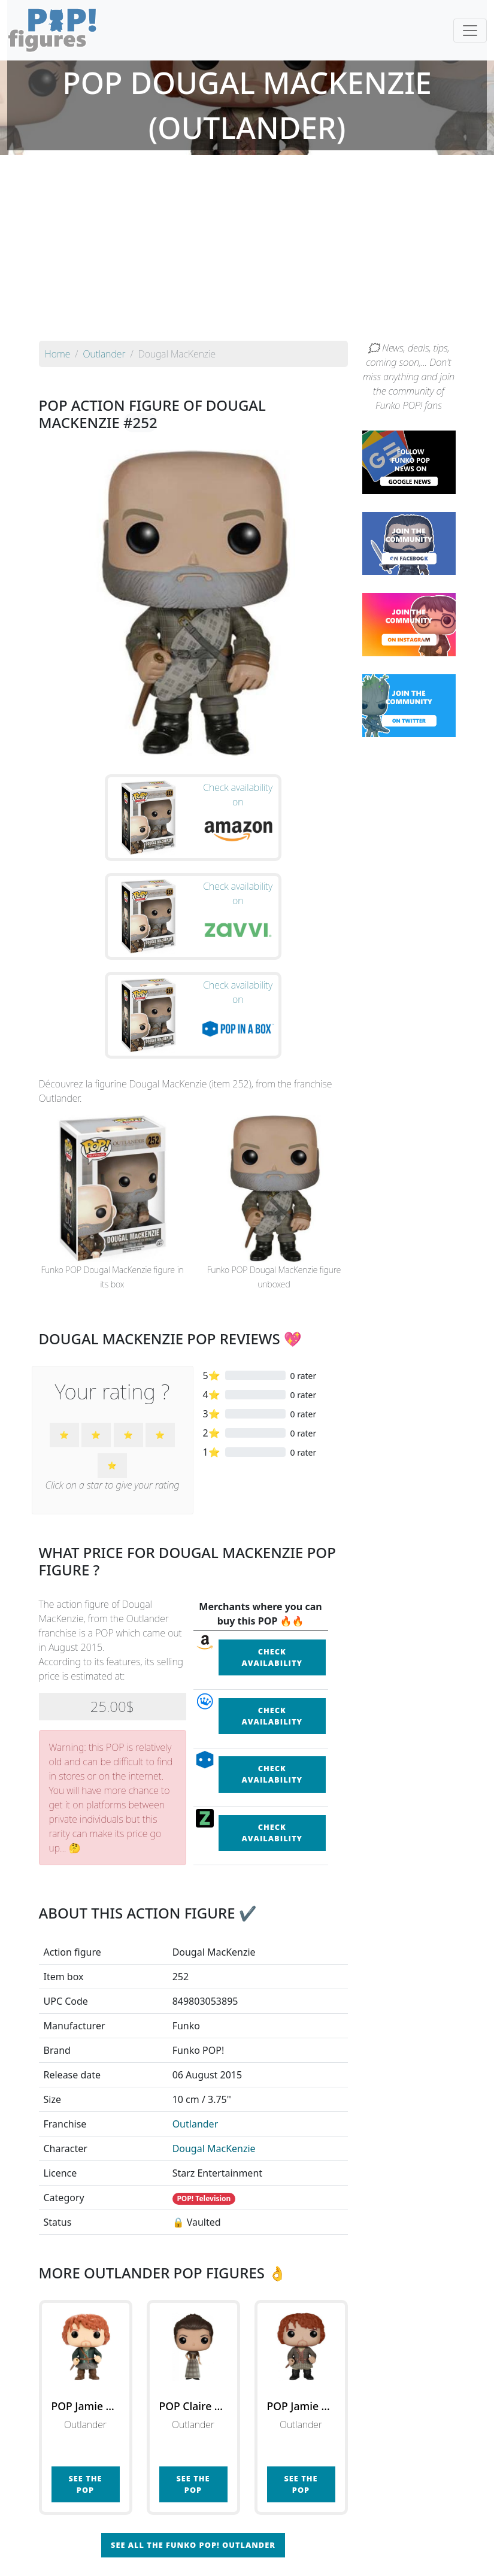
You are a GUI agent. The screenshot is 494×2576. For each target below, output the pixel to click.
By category (359, 2535)
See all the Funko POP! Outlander (193, 2437)
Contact (285, 2559)
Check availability (271, 1549)
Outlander (195, 2016)
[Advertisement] (247, 251)
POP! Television (204, 2091)
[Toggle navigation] (470, 31)
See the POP (85, 2376)
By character (299, 2535)
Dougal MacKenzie (214, 2040)
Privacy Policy (395, 2559)
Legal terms (334, 2559)
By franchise (238, 2535)
